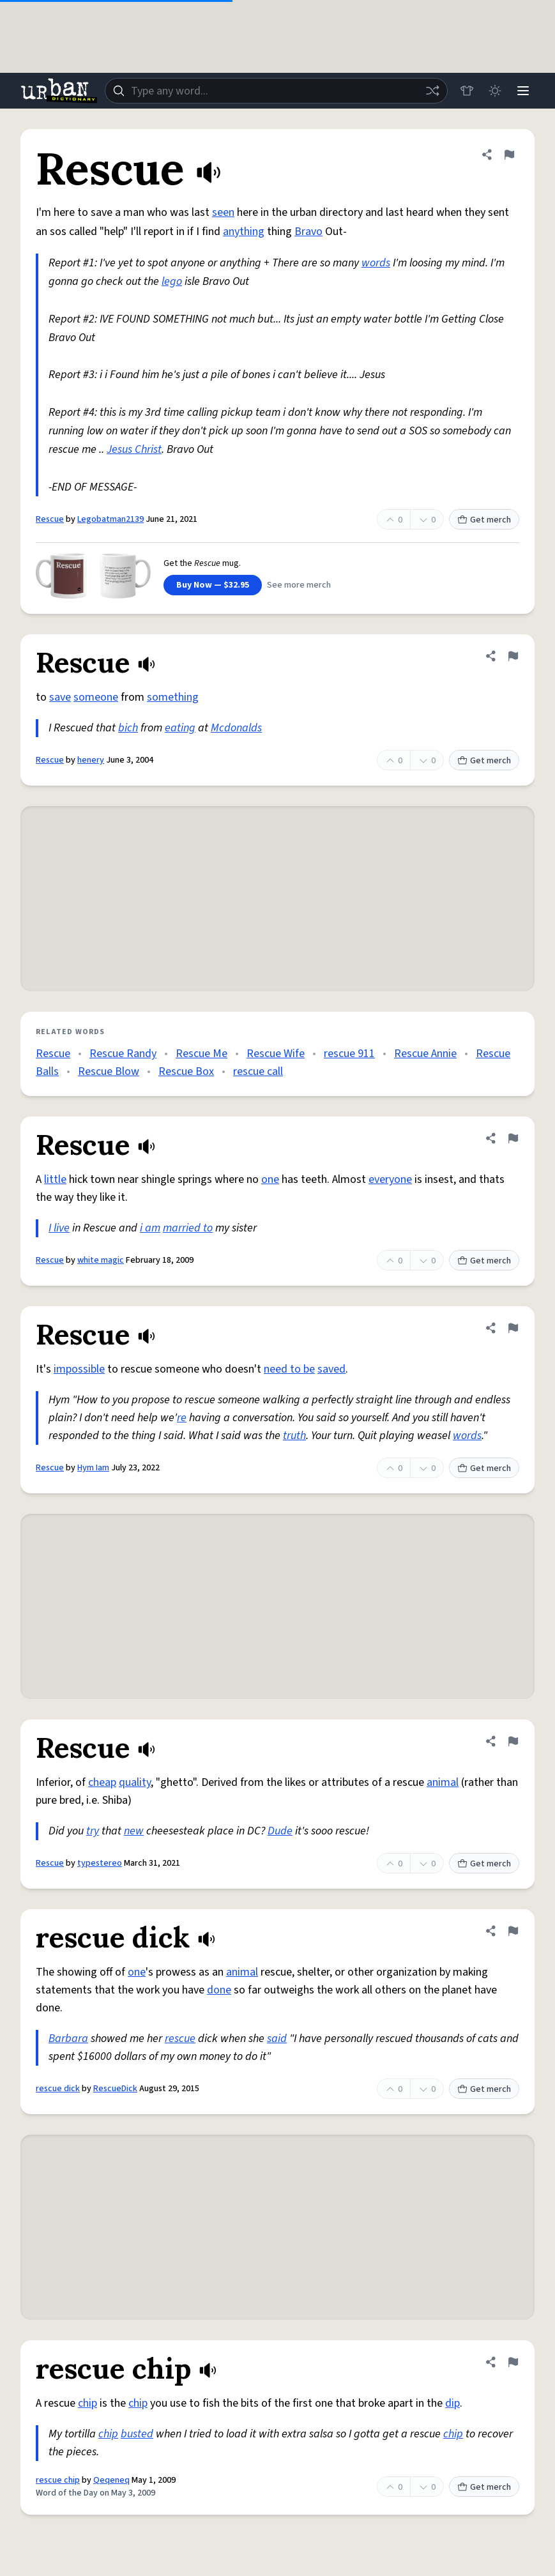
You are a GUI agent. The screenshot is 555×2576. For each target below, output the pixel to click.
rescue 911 (349, 1054)
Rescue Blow (108, 1071)
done (219, 1990)
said (277, 2038)
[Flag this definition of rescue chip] (513, 2362)
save (60, 697)
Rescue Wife (276, 1054)
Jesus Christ (134, 449)
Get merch (484, 520)
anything (243, 232)
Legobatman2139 (110, 519)
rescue (180, 2038)
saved (331, 1369)
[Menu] (523, 90)
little (55, 1179)
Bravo (308, 232)
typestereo (99, 1863)
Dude (280, 1831)
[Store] (466, 90)
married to (188, 1228)
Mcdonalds (236, 728)
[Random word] (432, 90)
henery (90, 760)
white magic (100, 1260)
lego (172, 281)
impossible (79, 1369)
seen (223, 212)
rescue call (258, 1071)
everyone (390, 1179)
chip (87, 2403)
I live (59, 1228)
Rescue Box (186, 1071)
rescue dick (58, 2088)
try (92, 1831)
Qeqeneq (111, 2480)
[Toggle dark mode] (494, 90)
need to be (289, 1369)
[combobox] (276, 90)
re (181, 1418)
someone (95, 697)
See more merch (299, 585)
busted (137, 2434)
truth (294, 1436)
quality (135, 1782)
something (173, 697)
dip (452, 2403)
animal (443, 1782)
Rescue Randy (122, 1054)
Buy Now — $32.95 (212, 585)
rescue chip (58, 2480)
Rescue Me (201, 1054)
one (270, 1179)
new (134, 1831)
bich (128, 728)
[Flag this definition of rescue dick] (513, 1931)
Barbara (68, 2038)
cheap (102, 1782)
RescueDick (115, 2088)
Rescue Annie (425, 1054)
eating (180, 728)
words (375, 263)
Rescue (50, 519)
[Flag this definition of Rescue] (509, 154)
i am (150, 1228)
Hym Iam (93, 1467)
